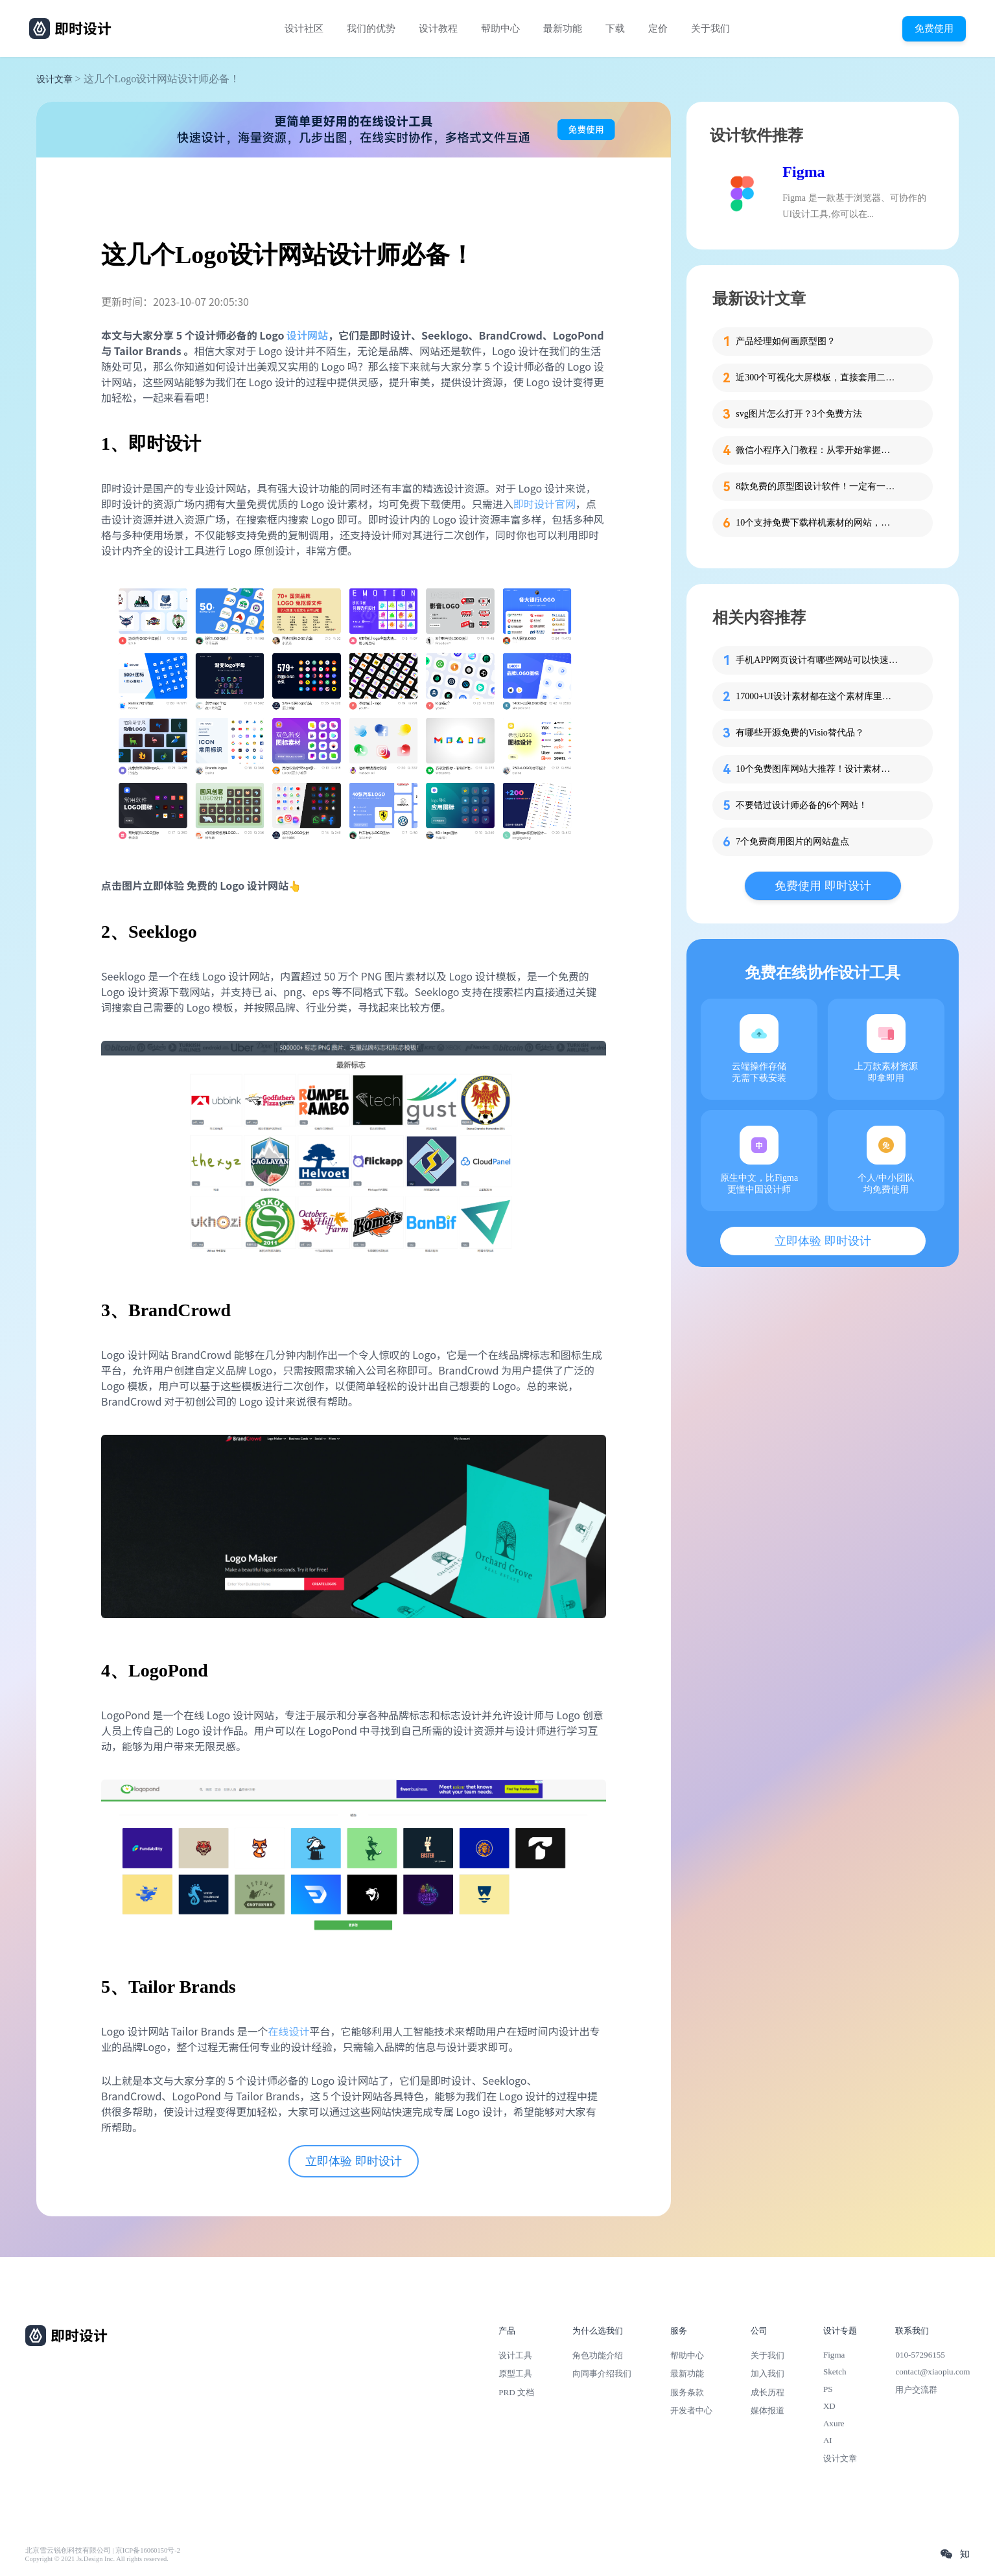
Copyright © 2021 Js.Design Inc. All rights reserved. (97, 2558)
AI (827, 2440)
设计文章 (54, 79)
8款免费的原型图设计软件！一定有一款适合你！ (817, 486)
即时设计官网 (544, 503)
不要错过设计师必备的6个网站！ (801, 805)
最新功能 (562, 28)
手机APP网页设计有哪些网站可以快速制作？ (817, 660)
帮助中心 (500, 28)
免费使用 (934, 28)
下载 (615, 28)
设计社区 (304, 28)
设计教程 (438, 28)
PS (828, 2389)
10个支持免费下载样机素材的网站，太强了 (817, 523)
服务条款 (687, 2392)
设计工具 (515, 2355)
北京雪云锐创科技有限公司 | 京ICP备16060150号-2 (102, 2550)
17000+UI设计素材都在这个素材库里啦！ (817, 696)
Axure (834, 2423)
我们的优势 (371, 28)
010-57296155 (919, 2355)
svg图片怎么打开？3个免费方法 (798, 414)
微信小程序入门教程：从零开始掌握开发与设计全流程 (817, 450)
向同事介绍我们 (601, 2373)
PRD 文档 (516, 2392)
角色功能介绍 (597, 2355)
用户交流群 (916, 2390)
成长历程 (767, 2392)
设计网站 (307, 335)
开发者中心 (691, 2410)
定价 (658, 28)
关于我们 (710, 28)
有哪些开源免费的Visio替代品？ (800, 732)
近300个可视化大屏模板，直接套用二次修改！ (817, 377)
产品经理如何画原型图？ (786, 341)
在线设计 (288, 2031)
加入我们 (767, 2373)
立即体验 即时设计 (353, 2161)
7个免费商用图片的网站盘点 (792, 841)
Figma (803, 171)
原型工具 (515, 2373)
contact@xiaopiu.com (932, 2371)
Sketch (835, 2371)
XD (829, 2406)
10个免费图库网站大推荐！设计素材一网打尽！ (817, 769)
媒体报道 (767, 2410)
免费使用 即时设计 (823, 885)
